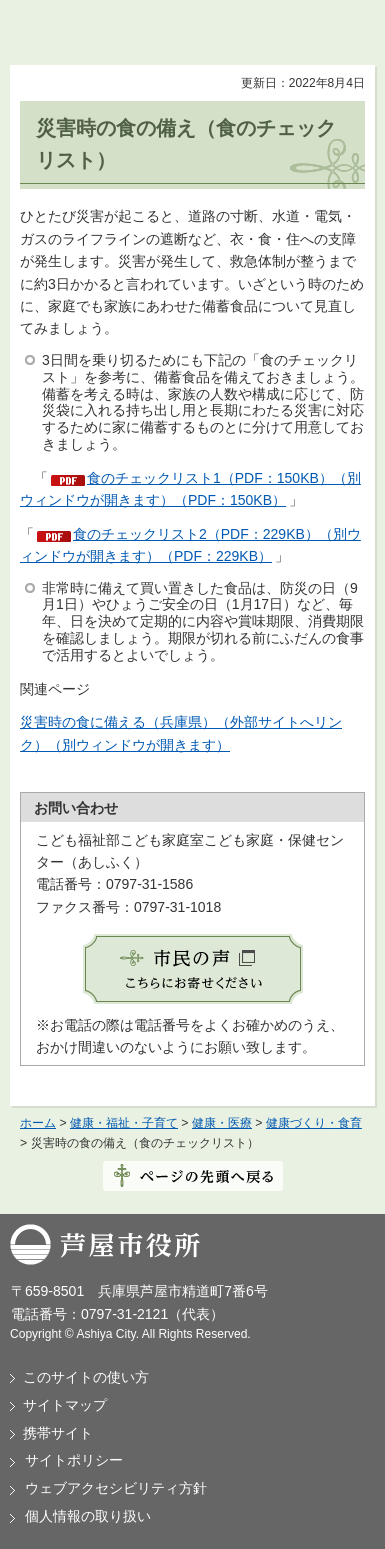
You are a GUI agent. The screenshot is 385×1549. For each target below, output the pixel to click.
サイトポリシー (74, 1460)
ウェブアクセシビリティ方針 (116, 1488)
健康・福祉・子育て (124, 1123)
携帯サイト (58, 1433)
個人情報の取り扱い (88, 1516)
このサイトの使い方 (86, 1377)
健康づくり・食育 (314, 1123)
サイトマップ (65, 1405)
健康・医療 (222, 1123)
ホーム (38, 1123)
